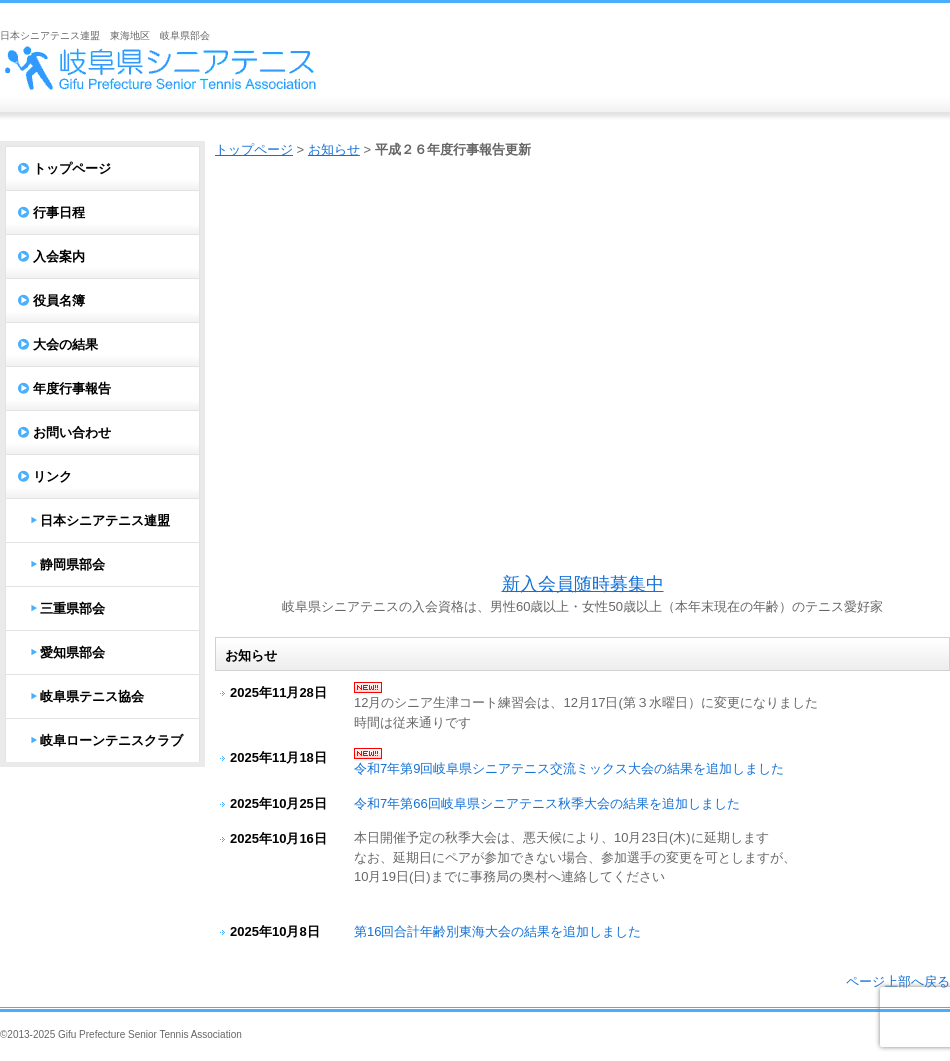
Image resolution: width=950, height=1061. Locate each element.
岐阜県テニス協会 (92, 696)
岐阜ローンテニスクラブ (111, 740)
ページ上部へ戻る (898, 981)
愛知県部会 (72, 652)
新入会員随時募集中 (583, 584)
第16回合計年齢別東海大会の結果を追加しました (497, 931)
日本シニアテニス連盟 (105, 520)
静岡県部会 (72, 564)
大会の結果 (65, 344)
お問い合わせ (72, 432)
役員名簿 (59, 300)
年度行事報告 (72, 388)
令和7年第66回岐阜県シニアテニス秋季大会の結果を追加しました (547, 803)
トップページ (254, 149)
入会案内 (59, 256)
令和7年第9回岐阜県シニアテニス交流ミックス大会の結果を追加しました (569, 768)
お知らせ (334, 149)
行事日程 (59, 212)
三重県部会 (72, 608)
